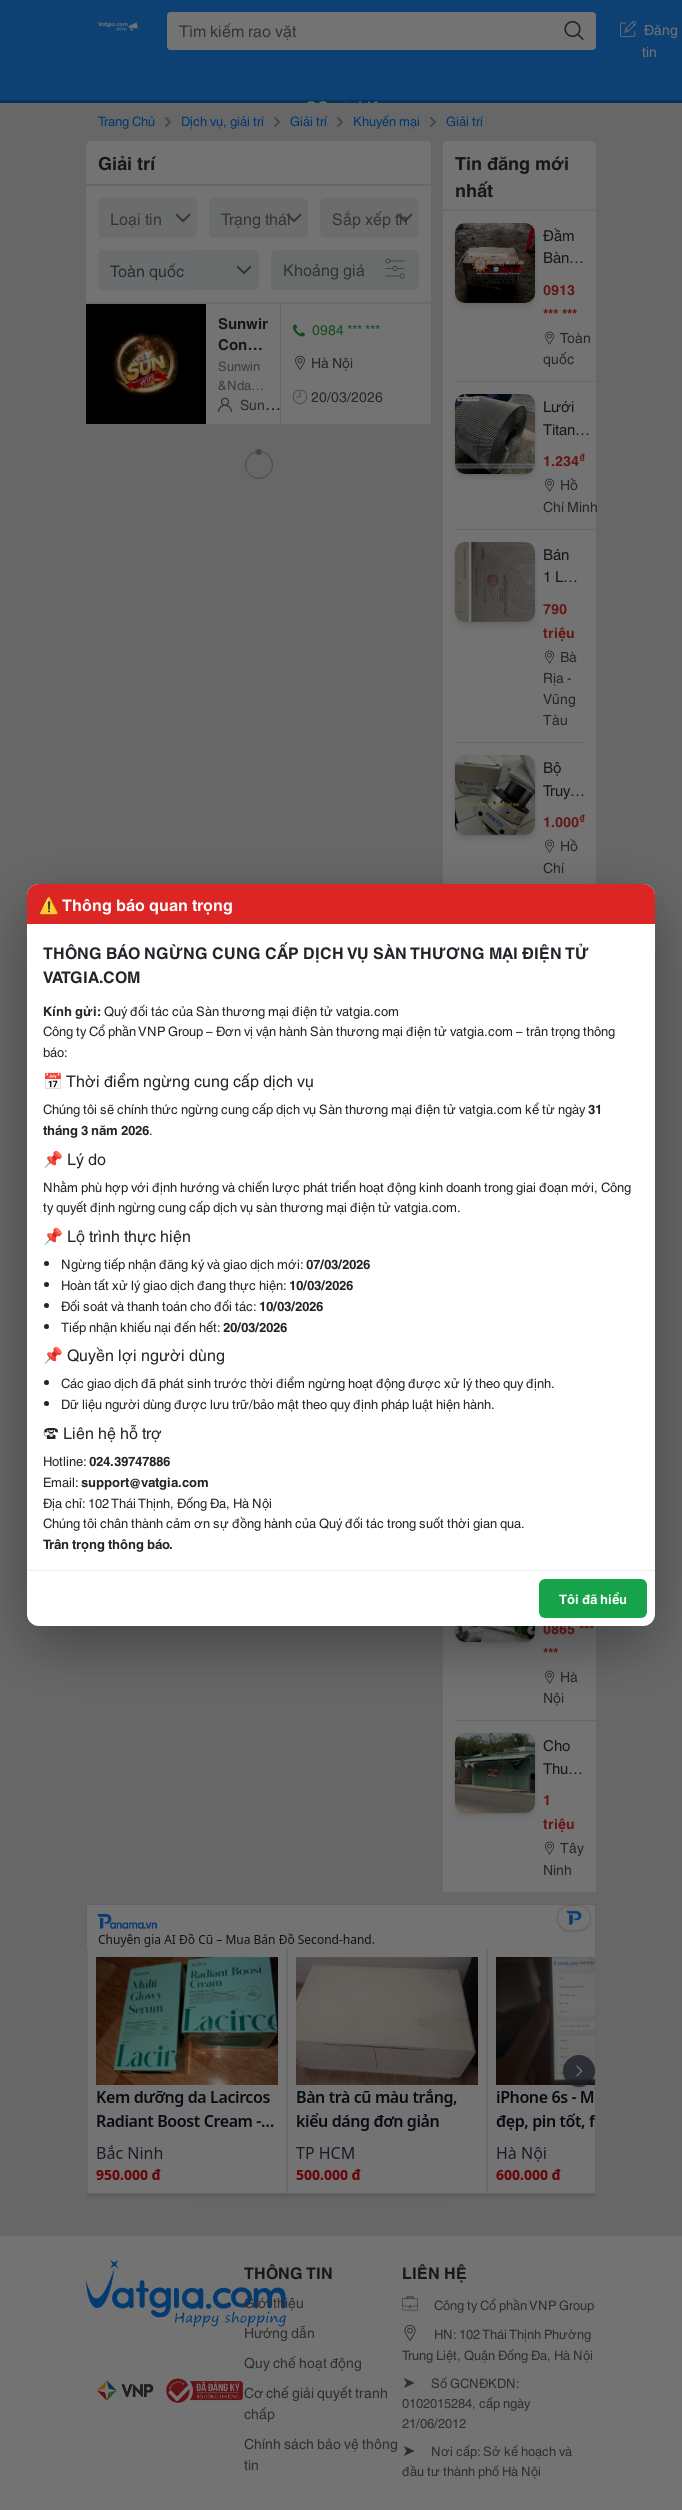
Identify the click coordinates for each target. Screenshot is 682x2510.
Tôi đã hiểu (593, 1598)
